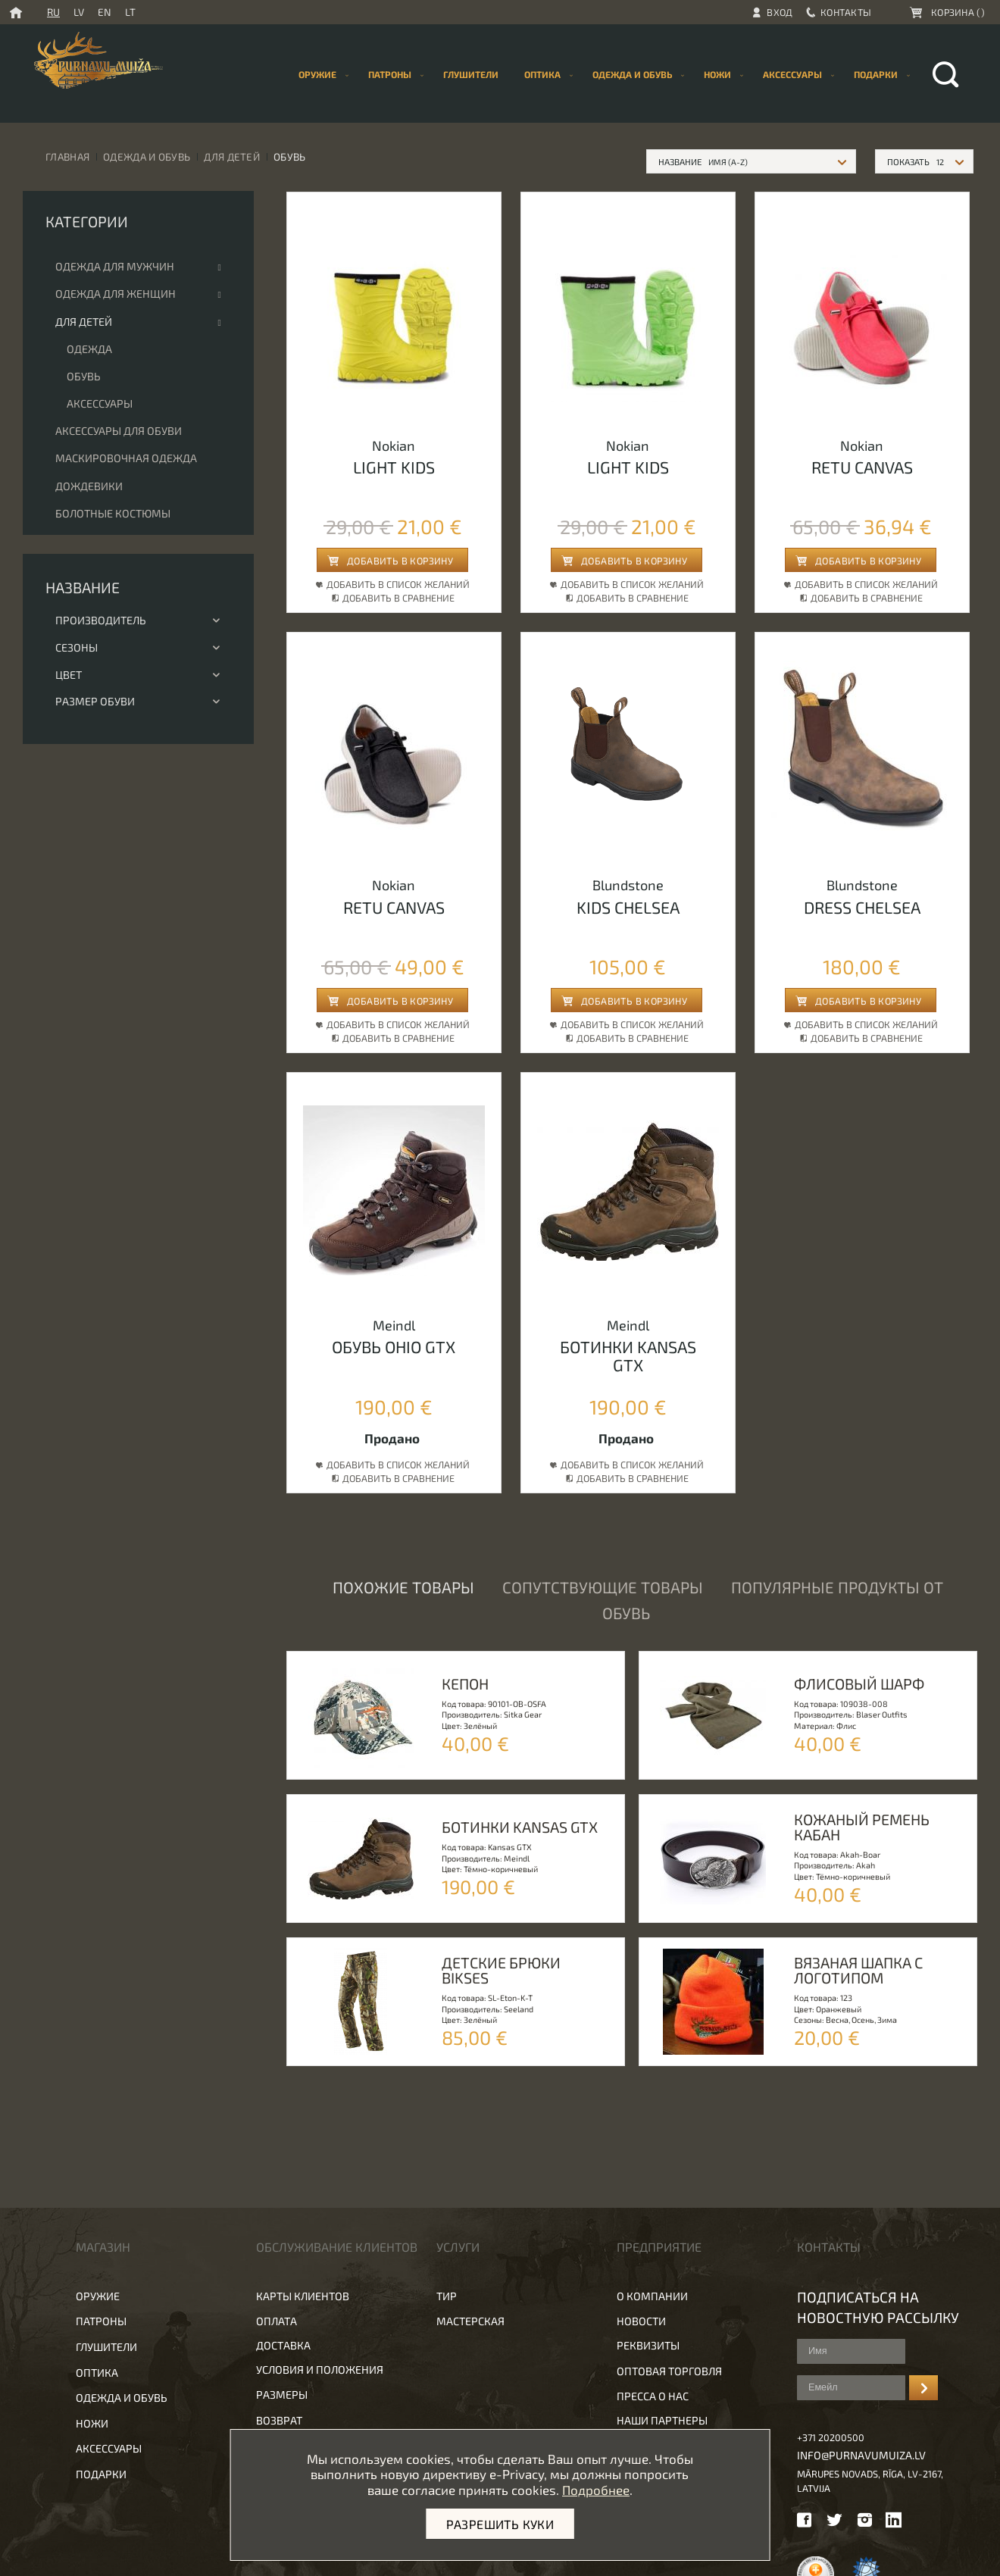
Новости (641, 2321)
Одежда (89, 348)
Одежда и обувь (146, 156)
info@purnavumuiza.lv (861, 2455)
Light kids (394, 467)
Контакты (845, 12)
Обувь (84, 376)
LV (78, 11)
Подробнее (596, 2489)
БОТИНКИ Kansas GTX (628, 1355)
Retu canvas (862, 467)
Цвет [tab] (138, 674)
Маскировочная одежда (126, 458)
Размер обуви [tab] (138, 701)
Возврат (279, 2420)
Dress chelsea (862, 907)
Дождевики (89, 486)
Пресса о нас (653, 2396)
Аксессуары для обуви (118, 430)
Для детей (232, 156)
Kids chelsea (628, 907)
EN (104, 11)
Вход (779, 12)
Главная (67, 156)
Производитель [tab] (138, 620)
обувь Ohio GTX (393, 1346)
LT (130, 11)
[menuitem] (471, 75)
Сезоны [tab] (138, 647)
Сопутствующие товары (602, 1586)
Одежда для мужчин (114, 266)
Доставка (283, 2345)
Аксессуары (100, 403)
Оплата (276, 2321)
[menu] (601, 75)
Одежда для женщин (115, 293)
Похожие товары (403, 1586)
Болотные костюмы (112, 513)
